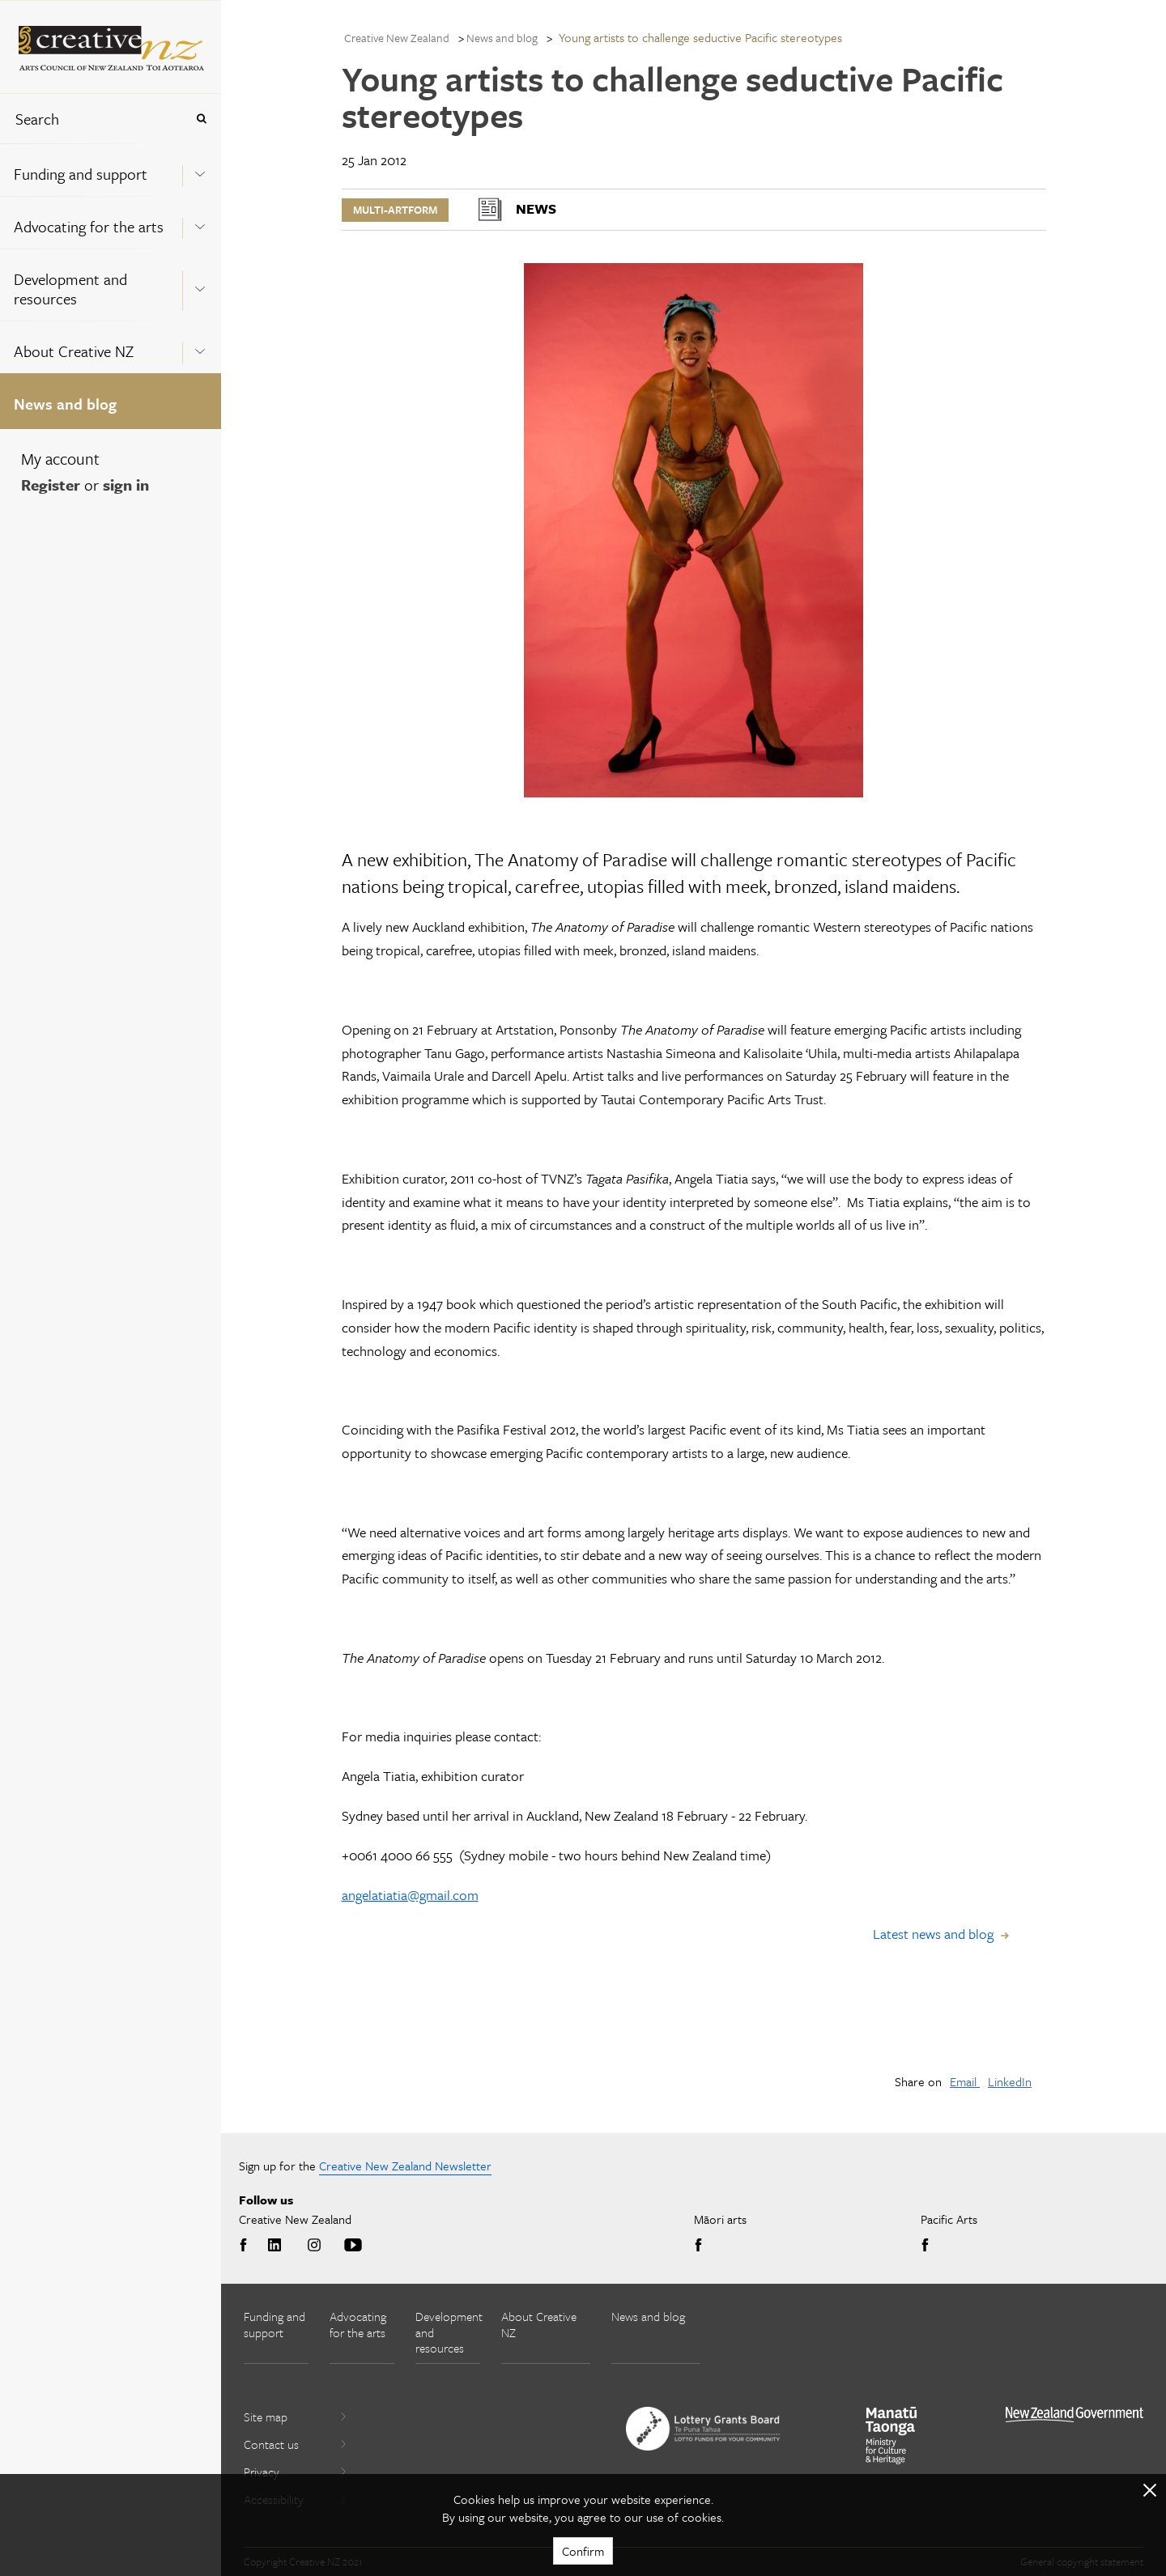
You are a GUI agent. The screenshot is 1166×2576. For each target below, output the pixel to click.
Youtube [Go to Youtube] (353, 2246)
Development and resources (70, 288)
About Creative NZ (74, 351)
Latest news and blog (933, 1933)
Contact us (295, 2444)
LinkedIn (1010, 2081)
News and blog (65, 403)
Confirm (583, 2551)
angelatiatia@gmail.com (410, 1895)
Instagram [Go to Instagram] (314, 2246)
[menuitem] (110, 169)
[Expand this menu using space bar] (200, 169)
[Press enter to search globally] (201, 118)
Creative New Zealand (396, 37)
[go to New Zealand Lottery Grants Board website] (703, 2429)
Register (50, 484)
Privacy (295, 2471)
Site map (295, 2416)
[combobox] (92, 118)
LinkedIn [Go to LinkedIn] (274, 2246)
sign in (126, 484)
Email (965, 2081)
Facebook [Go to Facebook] (246, 2246)
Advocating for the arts (89, 226)
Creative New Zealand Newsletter (405, 2165)
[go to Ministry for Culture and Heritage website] (891, 2435)
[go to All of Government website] (1074, 2414)
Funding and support (80, 174)
